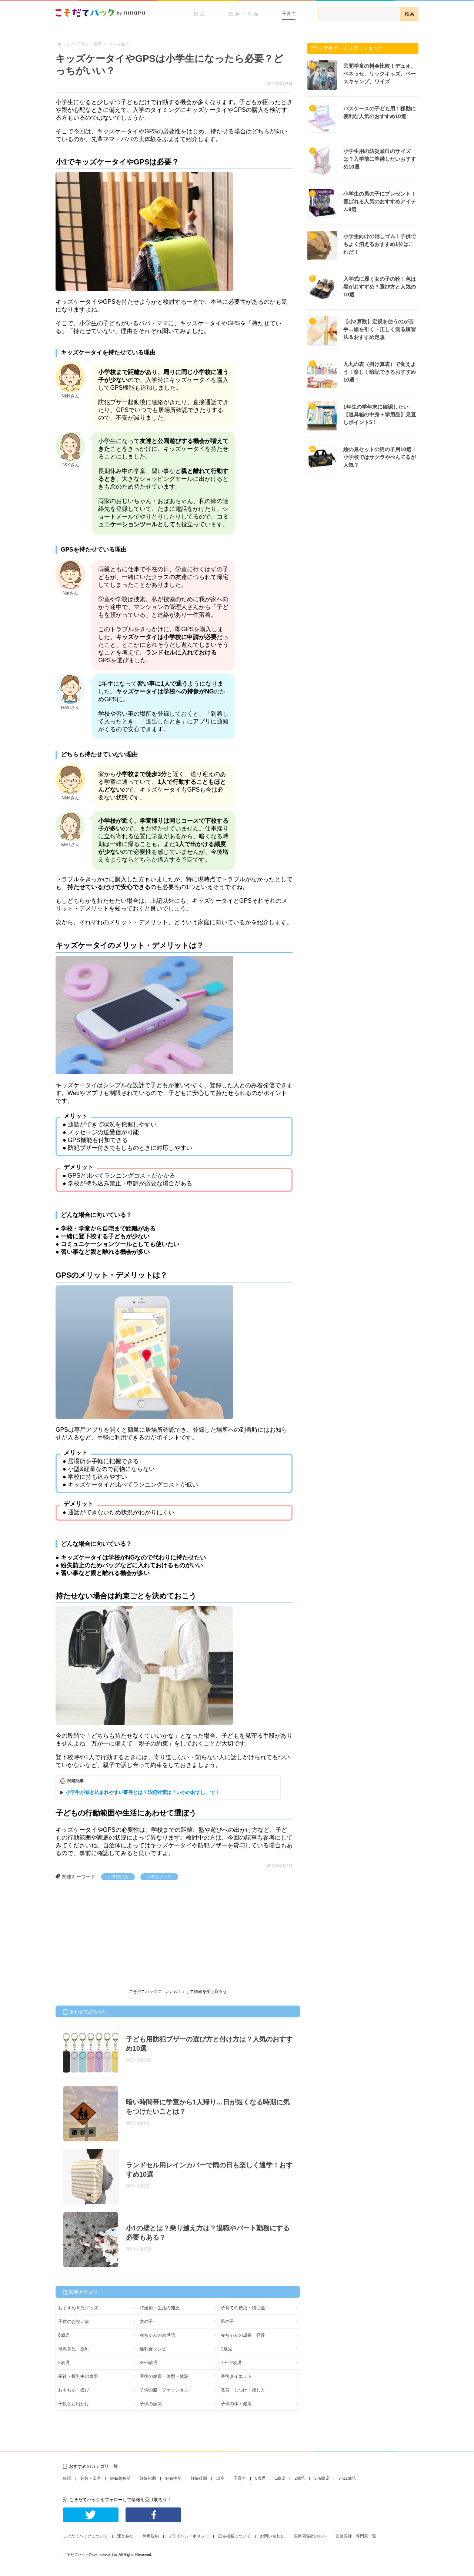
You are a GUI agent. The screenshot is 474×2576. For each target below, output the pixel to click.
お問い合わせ (272, 2536)
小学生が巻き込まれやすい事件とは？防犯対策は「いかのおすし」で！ (143, 1792)
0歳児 (64, 2335)
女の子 (146, 2321)
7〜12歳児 (231, 2362)
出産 (220, 2478)
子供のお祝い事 (73, 2321)
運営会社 (125, 2536)
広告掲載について (234, 2536)
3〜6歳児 (149, 2362)
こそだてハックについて (85, 2536)
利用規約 (151, 2536)
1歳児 (226, 2349)
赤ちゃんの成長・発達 (243, 2335)
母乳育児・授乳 (73, 2349)
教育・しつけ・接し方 (243, 2390)
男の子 (227, 2321)
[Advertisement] (111, 1936)
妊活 (200, 13)
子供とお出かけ (73, 2403)
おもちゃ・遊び (73, 2390)
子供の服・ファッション (164, 2390)
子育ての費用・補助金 (243, 2307)
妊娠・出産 (244, 13)
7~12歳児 (347, 2478)
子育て (289, 13)
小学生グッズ (159, 1876)
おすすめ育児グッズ (78, 2307)
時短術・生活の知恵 (160, 2307)
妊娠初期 (148, 2478)
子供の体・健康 (236, 2403)
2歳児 (64, 2362)
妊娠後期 (199, 2478)
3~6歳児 (321, 2478)
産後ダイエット (236, 2376)
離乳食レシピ (153, 2349)
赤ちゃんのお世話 (157, 2335)
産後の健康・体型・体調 (164, 2376)
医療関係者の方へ (310, 2536)
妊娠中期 (173, 2478)
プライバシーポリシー (188, 2536)
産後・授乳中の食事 (78, 2376)
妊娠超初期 (120, 2478)
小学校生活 (118, 1876)
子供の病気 (151, 2403)
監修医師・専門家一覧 (356, 2536)
